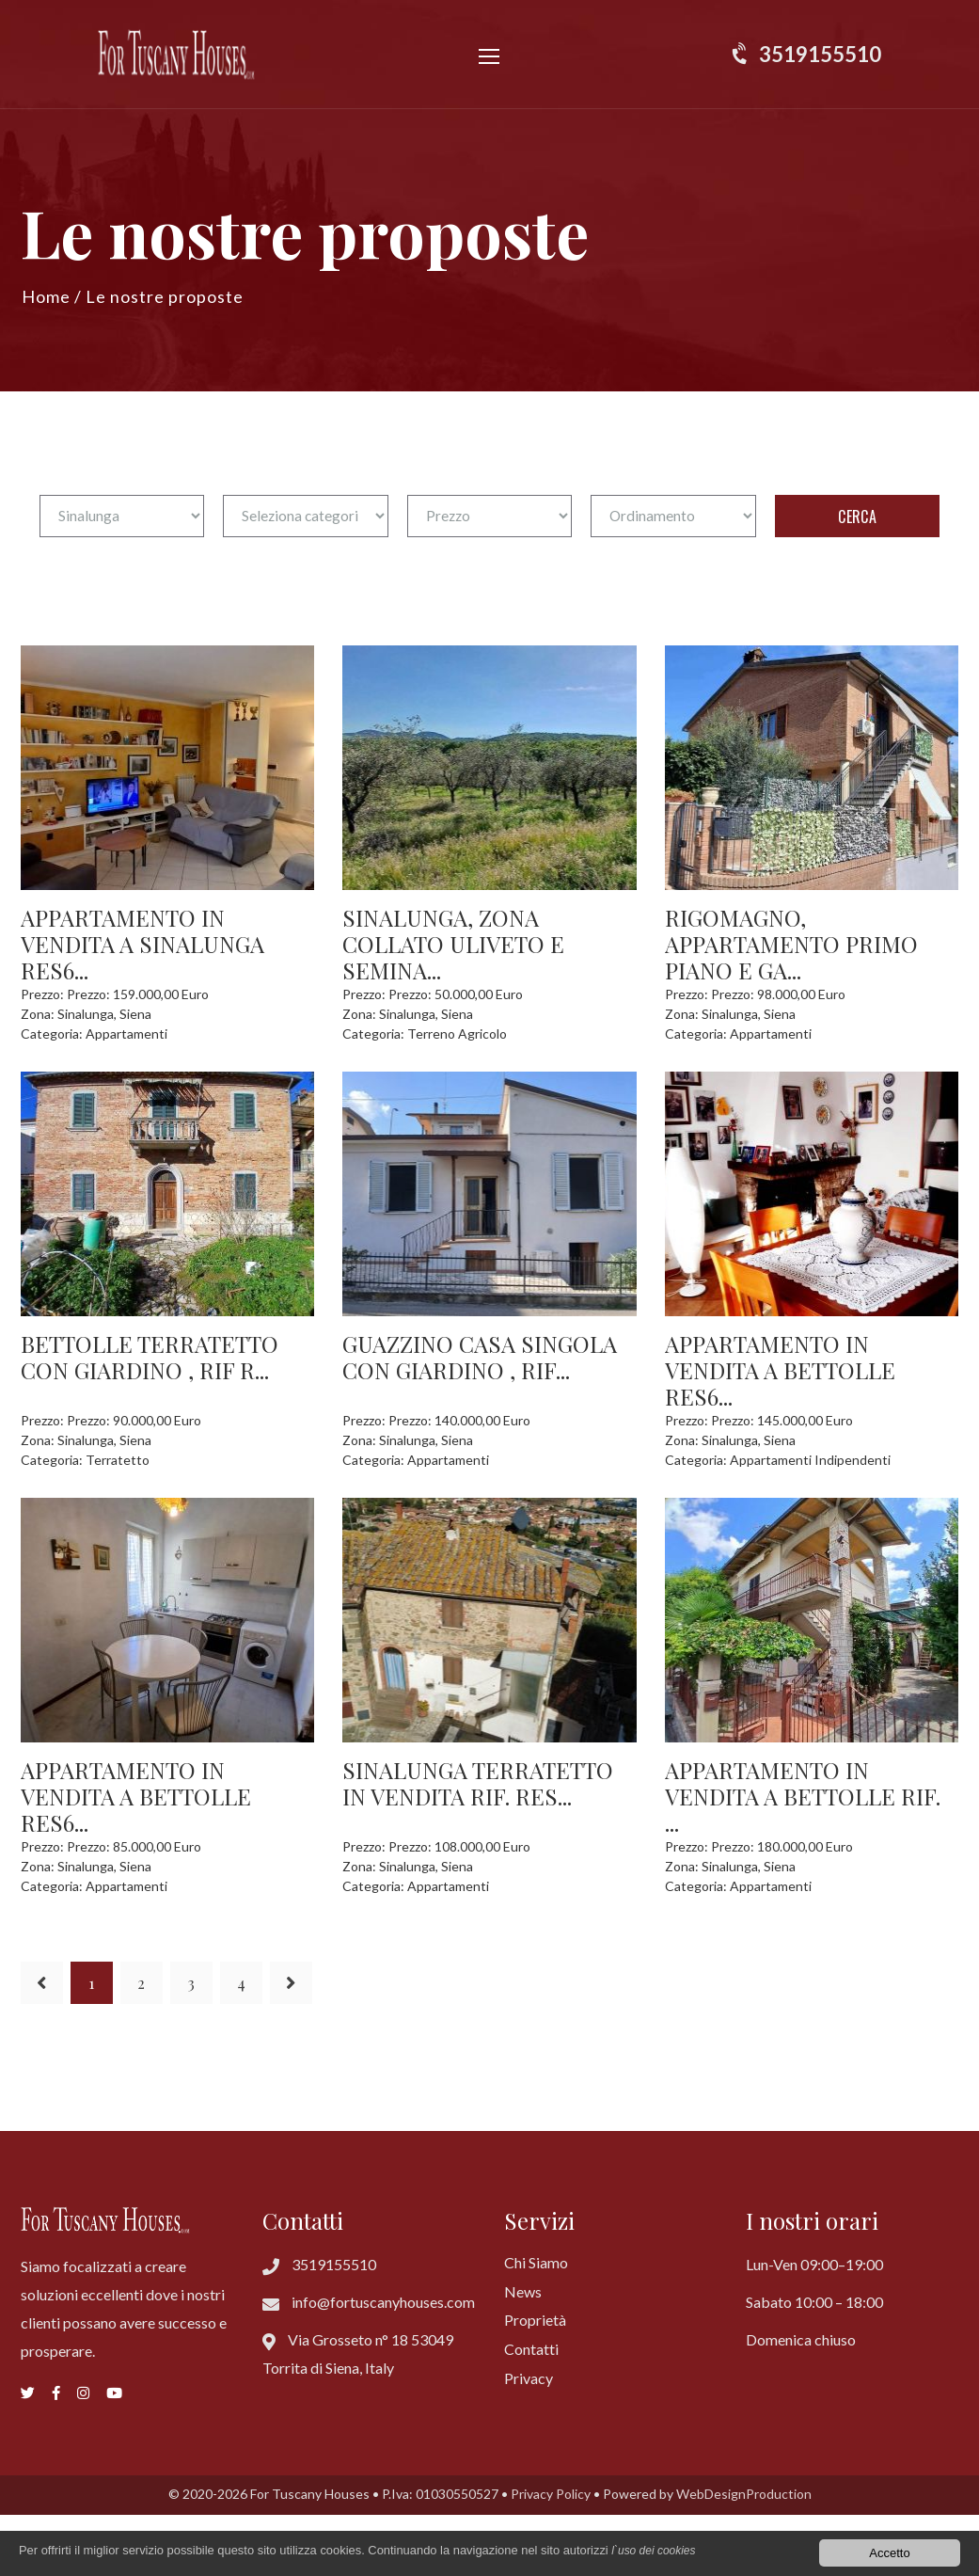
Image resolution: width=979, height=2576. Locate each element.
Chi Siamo (536, 2262)
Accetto (889, 2553)
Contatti (531, 2349)
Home (46, 296)
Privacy (528, 2378)
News (523, 2291)
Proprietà (535, 2320)
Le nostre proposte (165, 296)
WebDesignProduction (744, 2494)
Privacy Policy (551, 2494)
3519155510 (820, 54)
